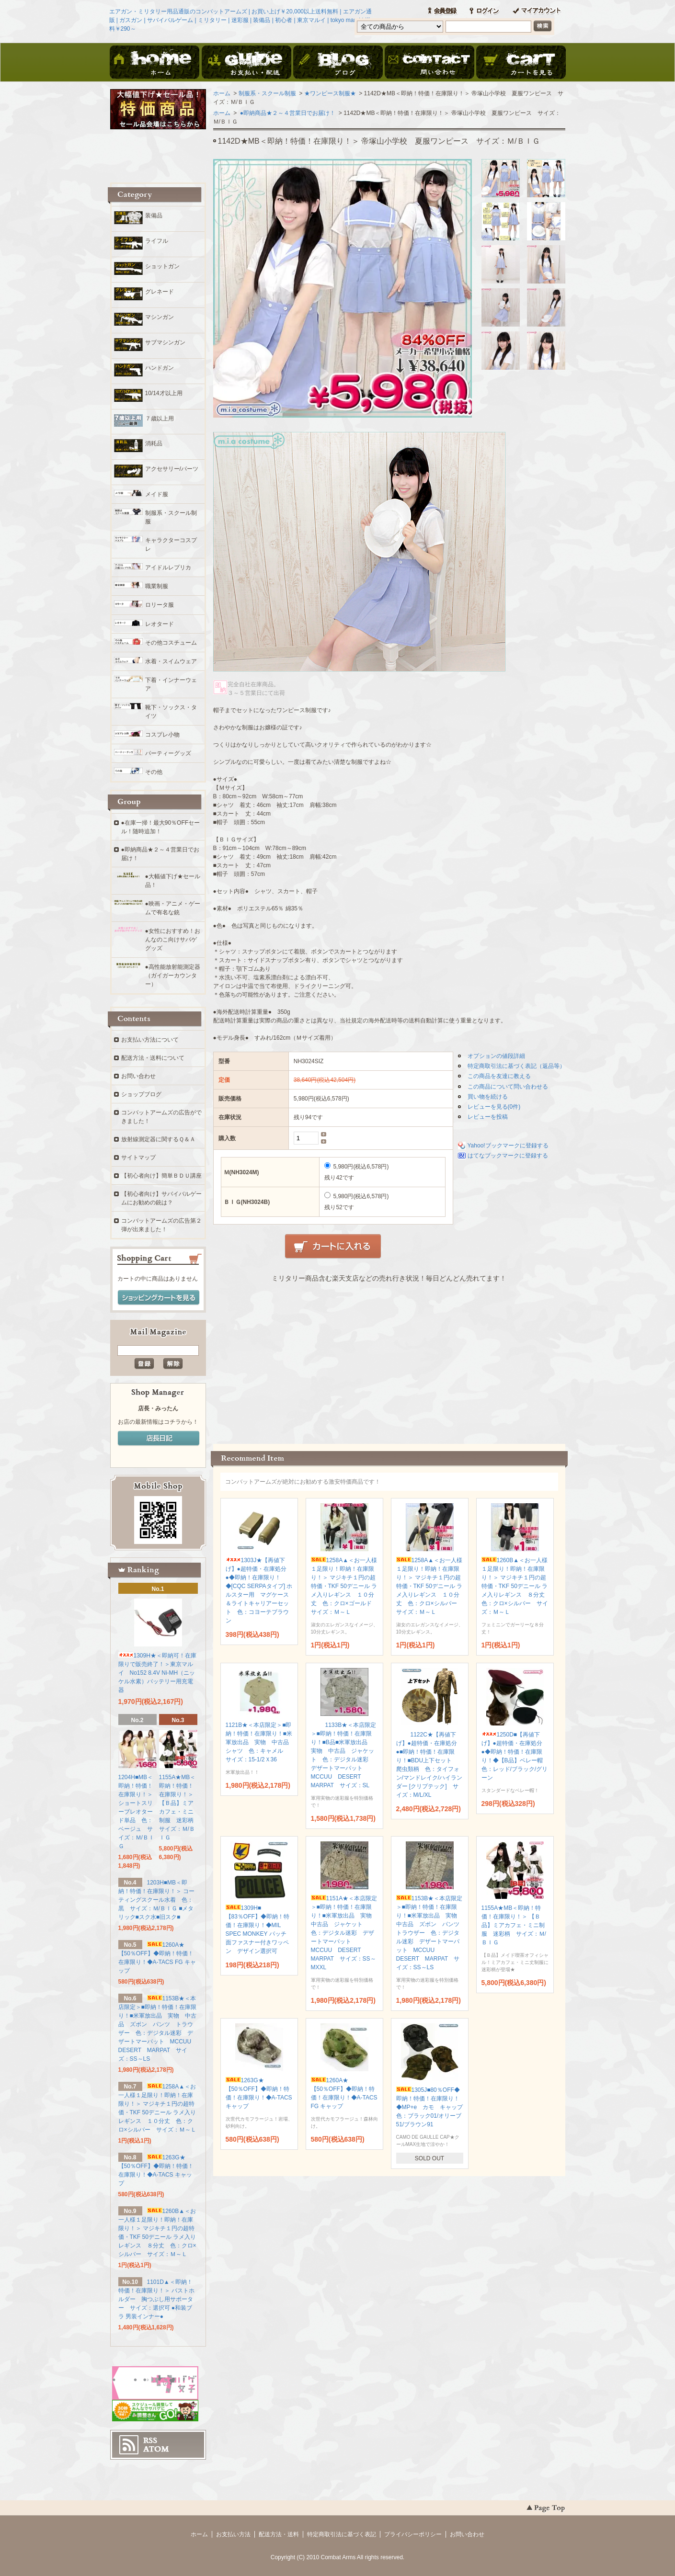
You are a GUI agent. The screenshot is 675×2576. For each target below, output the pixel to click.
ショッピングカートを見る (158, 1297)
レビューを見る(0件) (494, 1106)
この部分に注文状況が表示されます (389, 1360)
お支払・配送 (246, 62)
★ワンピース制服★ (330, 93)
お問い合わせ (429, 62)
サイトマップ (138, 1157)
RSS (150, 2440)
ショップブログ (141, 1094)
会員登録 (442, 11)
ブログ (338, 62)
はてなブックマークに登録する (508, 1155)
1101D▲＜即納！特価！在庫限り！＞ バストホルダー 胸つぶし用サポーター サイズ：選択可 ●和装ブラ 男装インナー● (156, 2299)
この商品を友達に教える (499, 1076)
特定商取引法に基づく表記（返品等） (516, 1066)
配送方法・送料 (279, 2534)
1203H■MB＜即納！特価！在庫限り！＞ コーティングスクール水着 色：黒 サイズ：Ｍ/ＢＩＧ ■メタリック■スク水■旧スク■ (156, 1899)
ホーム (155, 62)
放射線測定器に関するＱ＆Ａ (158, 1139)
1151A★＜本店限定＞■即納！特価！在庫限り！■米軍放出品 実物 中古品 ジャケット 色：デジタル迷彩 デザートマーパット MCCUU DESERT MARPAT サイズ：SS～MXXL (344, 1933)
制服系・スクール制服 (267, 93)
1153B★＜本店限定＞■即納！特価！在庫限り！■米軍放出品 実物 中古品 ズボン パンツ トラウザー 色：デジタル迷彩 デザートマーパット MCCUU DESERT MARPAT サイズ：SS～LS (430, 1933)
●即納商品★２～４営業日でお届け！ (287, 113)
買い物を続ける (488, 1096)
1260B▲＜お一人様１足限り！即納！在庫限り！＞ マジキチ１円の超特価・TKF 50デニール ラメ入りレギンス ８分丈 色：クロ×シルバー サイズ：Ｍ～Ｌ (515, 1586)
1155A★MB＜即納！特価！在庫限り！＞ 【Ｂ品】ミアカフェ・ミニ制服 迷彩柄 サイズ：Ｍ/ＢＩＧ (513, 1925)
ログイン (484, 11)
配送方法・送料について (152, 1058)
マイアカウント (536, 11)
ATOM (156, 2449)
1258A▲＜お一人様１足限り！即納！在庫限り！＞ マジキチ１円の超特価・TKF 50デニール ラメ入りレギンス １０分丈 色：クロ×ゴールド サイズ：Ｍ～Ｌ (344, 1586)
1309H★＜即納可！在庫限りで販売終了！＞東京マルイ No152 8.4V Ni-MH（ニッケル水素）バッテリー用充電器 (157, 1672)
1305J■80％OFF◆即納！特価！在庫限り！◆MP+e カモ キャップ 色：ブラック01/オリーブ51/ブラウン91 (432, 2107)
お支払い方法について (150, 1039)
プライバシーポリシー (413, 2534)
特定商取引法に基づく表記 (341, 2534)
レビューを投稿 (488, 1116)
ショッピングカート (521, 62)
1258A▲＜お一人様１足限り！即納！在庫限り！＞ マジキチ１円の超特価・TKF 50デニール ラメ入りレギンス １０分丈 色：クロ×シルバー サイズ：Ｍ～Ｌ (429, 1586)
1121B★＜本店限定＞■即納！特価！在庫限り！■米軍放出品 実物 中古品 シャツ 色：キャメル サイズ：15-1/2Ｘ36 (260, 1742)
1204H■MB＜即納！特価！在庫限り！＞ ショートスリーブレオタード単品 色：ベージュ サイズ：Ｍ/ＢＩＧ (136, 1812)
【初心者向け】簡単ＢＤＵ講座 (161, 1175)
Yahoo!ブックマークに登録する (508, 1145)
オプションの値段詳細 (496, 1056)
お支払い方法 (233, 2534)
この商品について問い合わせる (508, 1086)
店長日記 (158, 1438)
